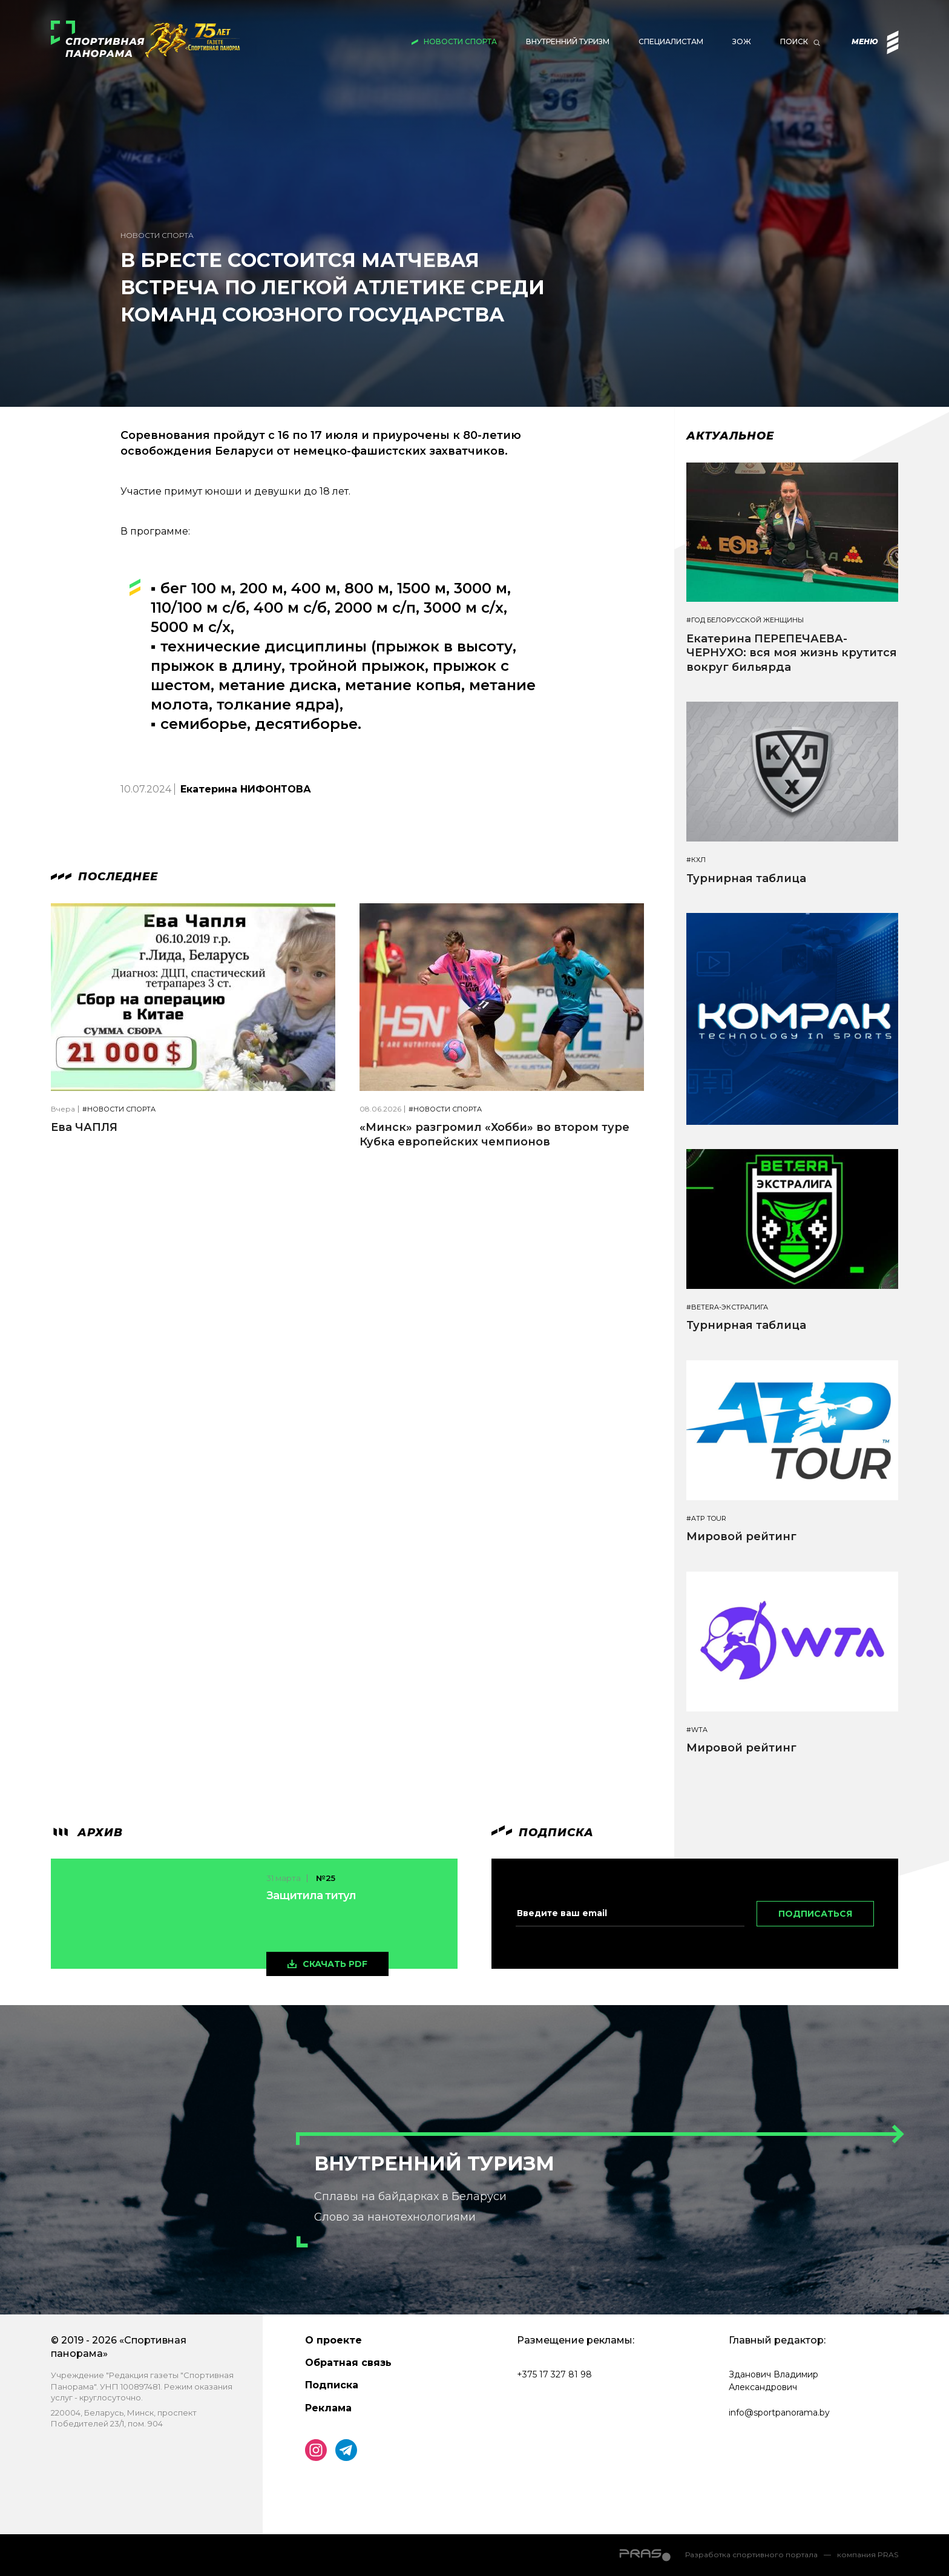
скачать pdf (335, 1963)
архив (87, 1832)
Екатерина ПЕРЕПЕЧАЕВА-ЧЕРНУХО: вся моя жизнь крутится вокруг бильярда (791, 653)
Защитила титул (311, 1895)
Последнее (104, 876)
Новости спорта (460, 41)
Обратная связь (348, 2362)
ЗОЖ (741, 41)
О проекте (333, 2340)
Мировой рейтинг (741, 1536)
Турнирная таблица (746, 878)
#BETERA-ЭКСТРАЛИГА (727, 1307)
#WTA (697, 1730)
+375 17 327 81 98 (554, 2374)
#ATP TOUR (706, 1518)
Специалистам (671, 41)
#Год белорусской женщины (745, 620)
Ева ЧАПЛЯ (84, 1127)
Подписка (331, 2385)
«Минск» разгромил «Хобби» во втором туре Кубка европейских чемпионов (494, 1134)
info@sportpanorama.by (779, 2412)
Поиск (794, 41)
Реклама (328, 2408)
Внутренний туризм (567, 41)
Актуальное (730, 436)
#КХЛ (696, 860)
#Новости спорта (119, 1109)
